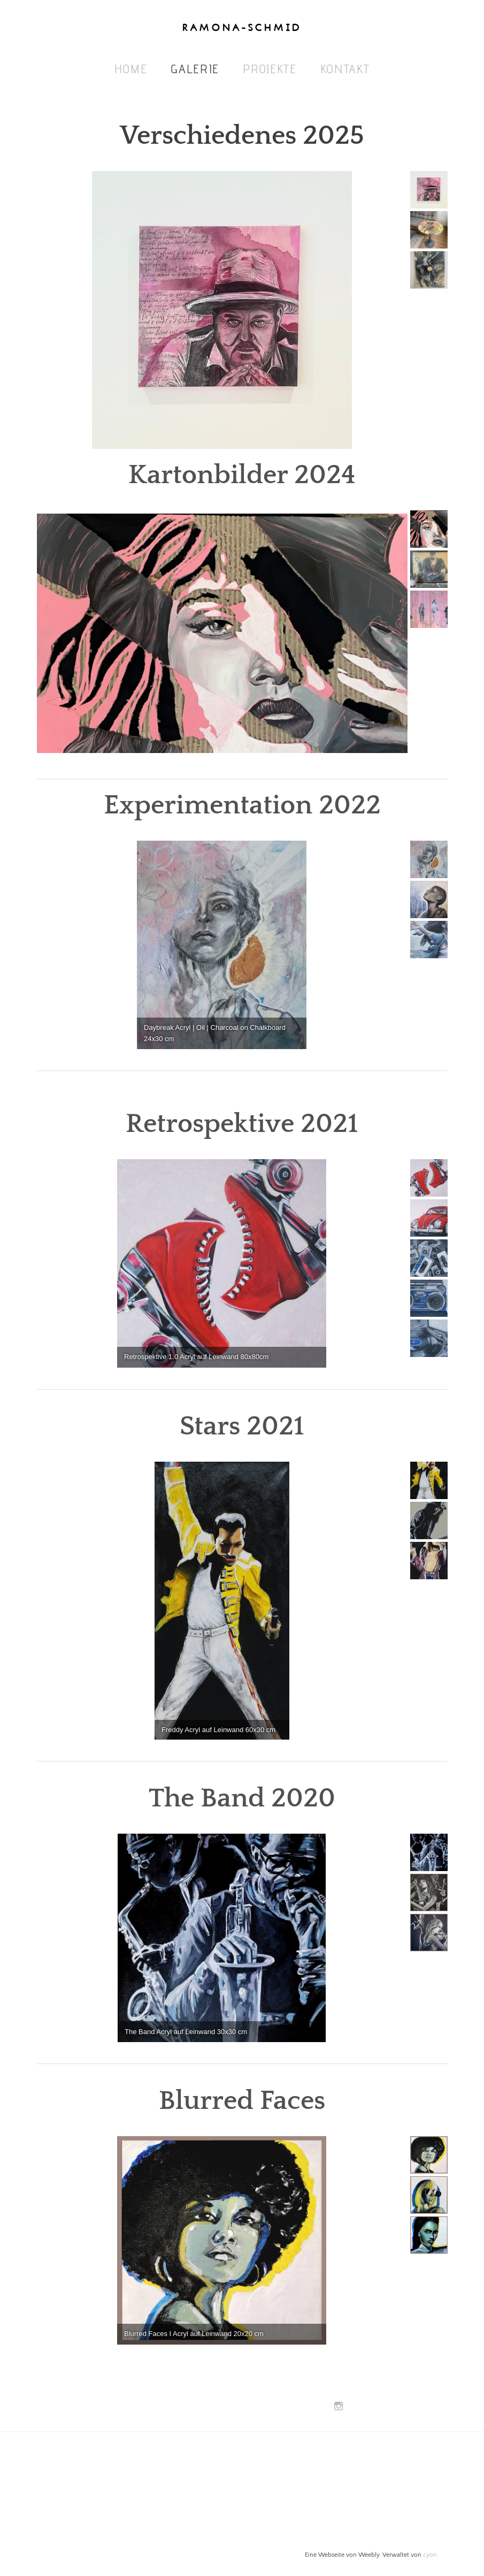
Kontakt (345, 68)
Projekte (269, 68)
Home (131, 68)
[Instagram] (338, 2406)
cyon (430, 2554)
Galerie (195, 68)
